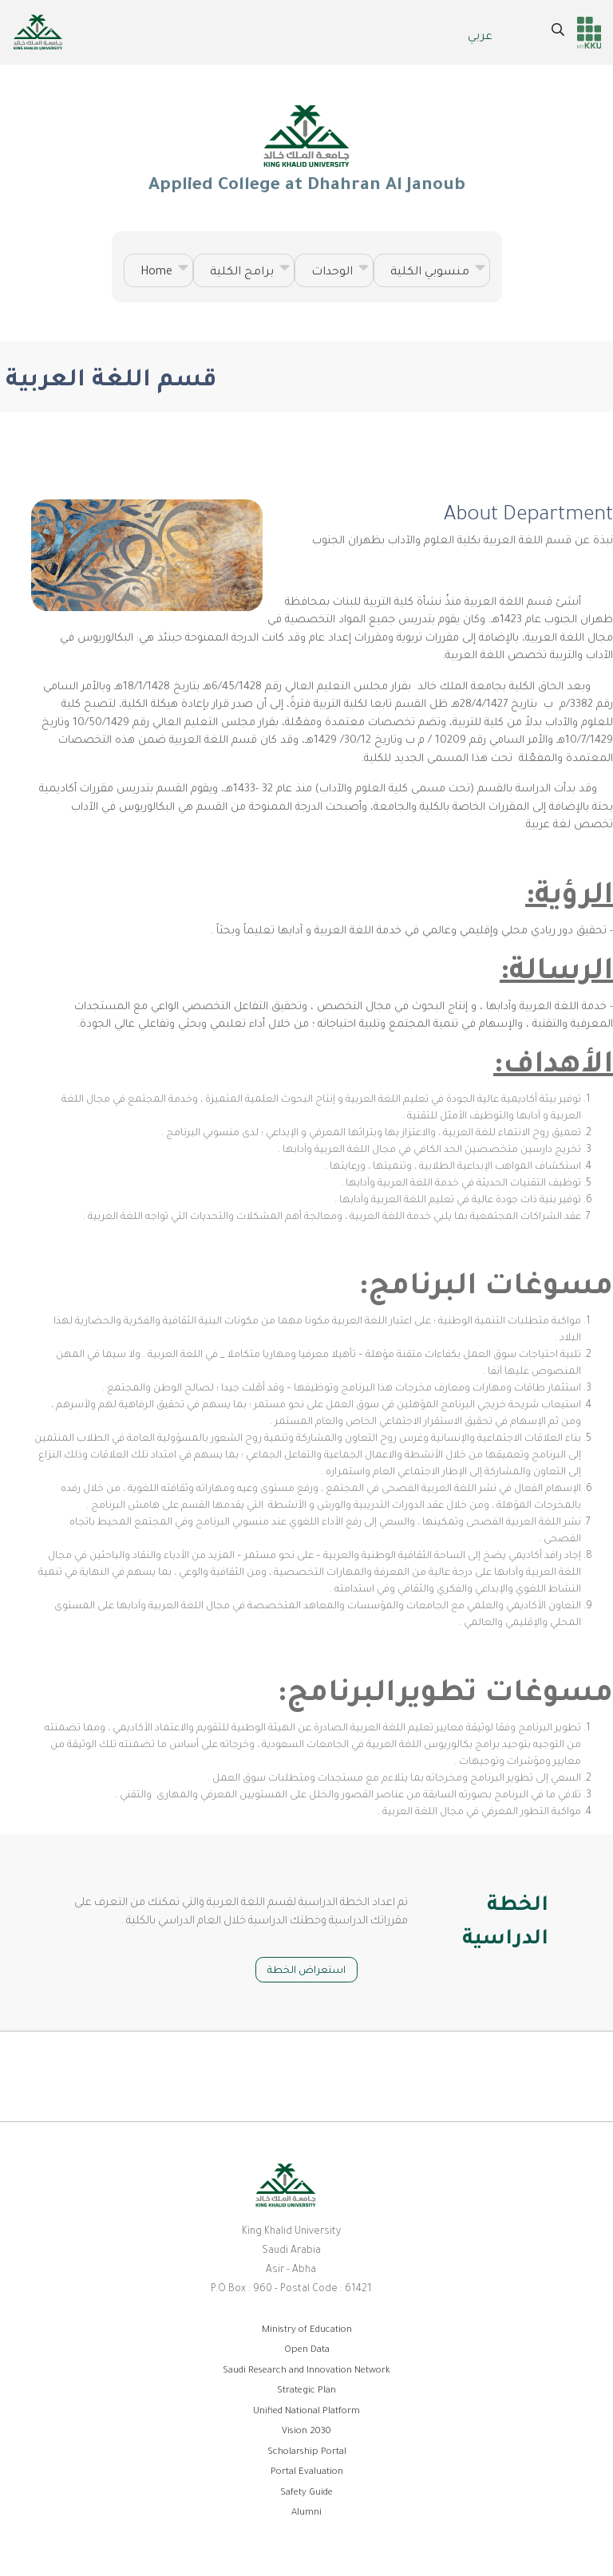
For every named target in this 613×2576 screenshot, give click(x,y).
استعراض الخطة (306, 1971)
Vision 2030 (306, 2432)
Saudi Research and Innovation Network (306, 2371)
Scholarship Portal (306, 2453)
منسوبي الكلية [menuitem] (432, 274)
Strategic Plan (306, 2391)
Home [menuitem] (158, 274)
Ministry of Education (307, 2331)
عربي (480, 37)
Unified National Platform (306, 2412)
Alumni (306, 2513)
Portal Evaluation (307, 2473)
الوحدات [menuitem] (334, 274)
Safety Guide (306, 2493)
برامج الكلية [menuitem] (244, 274)
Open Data (307, 2350)
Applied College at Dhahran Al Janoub (306, 148)
